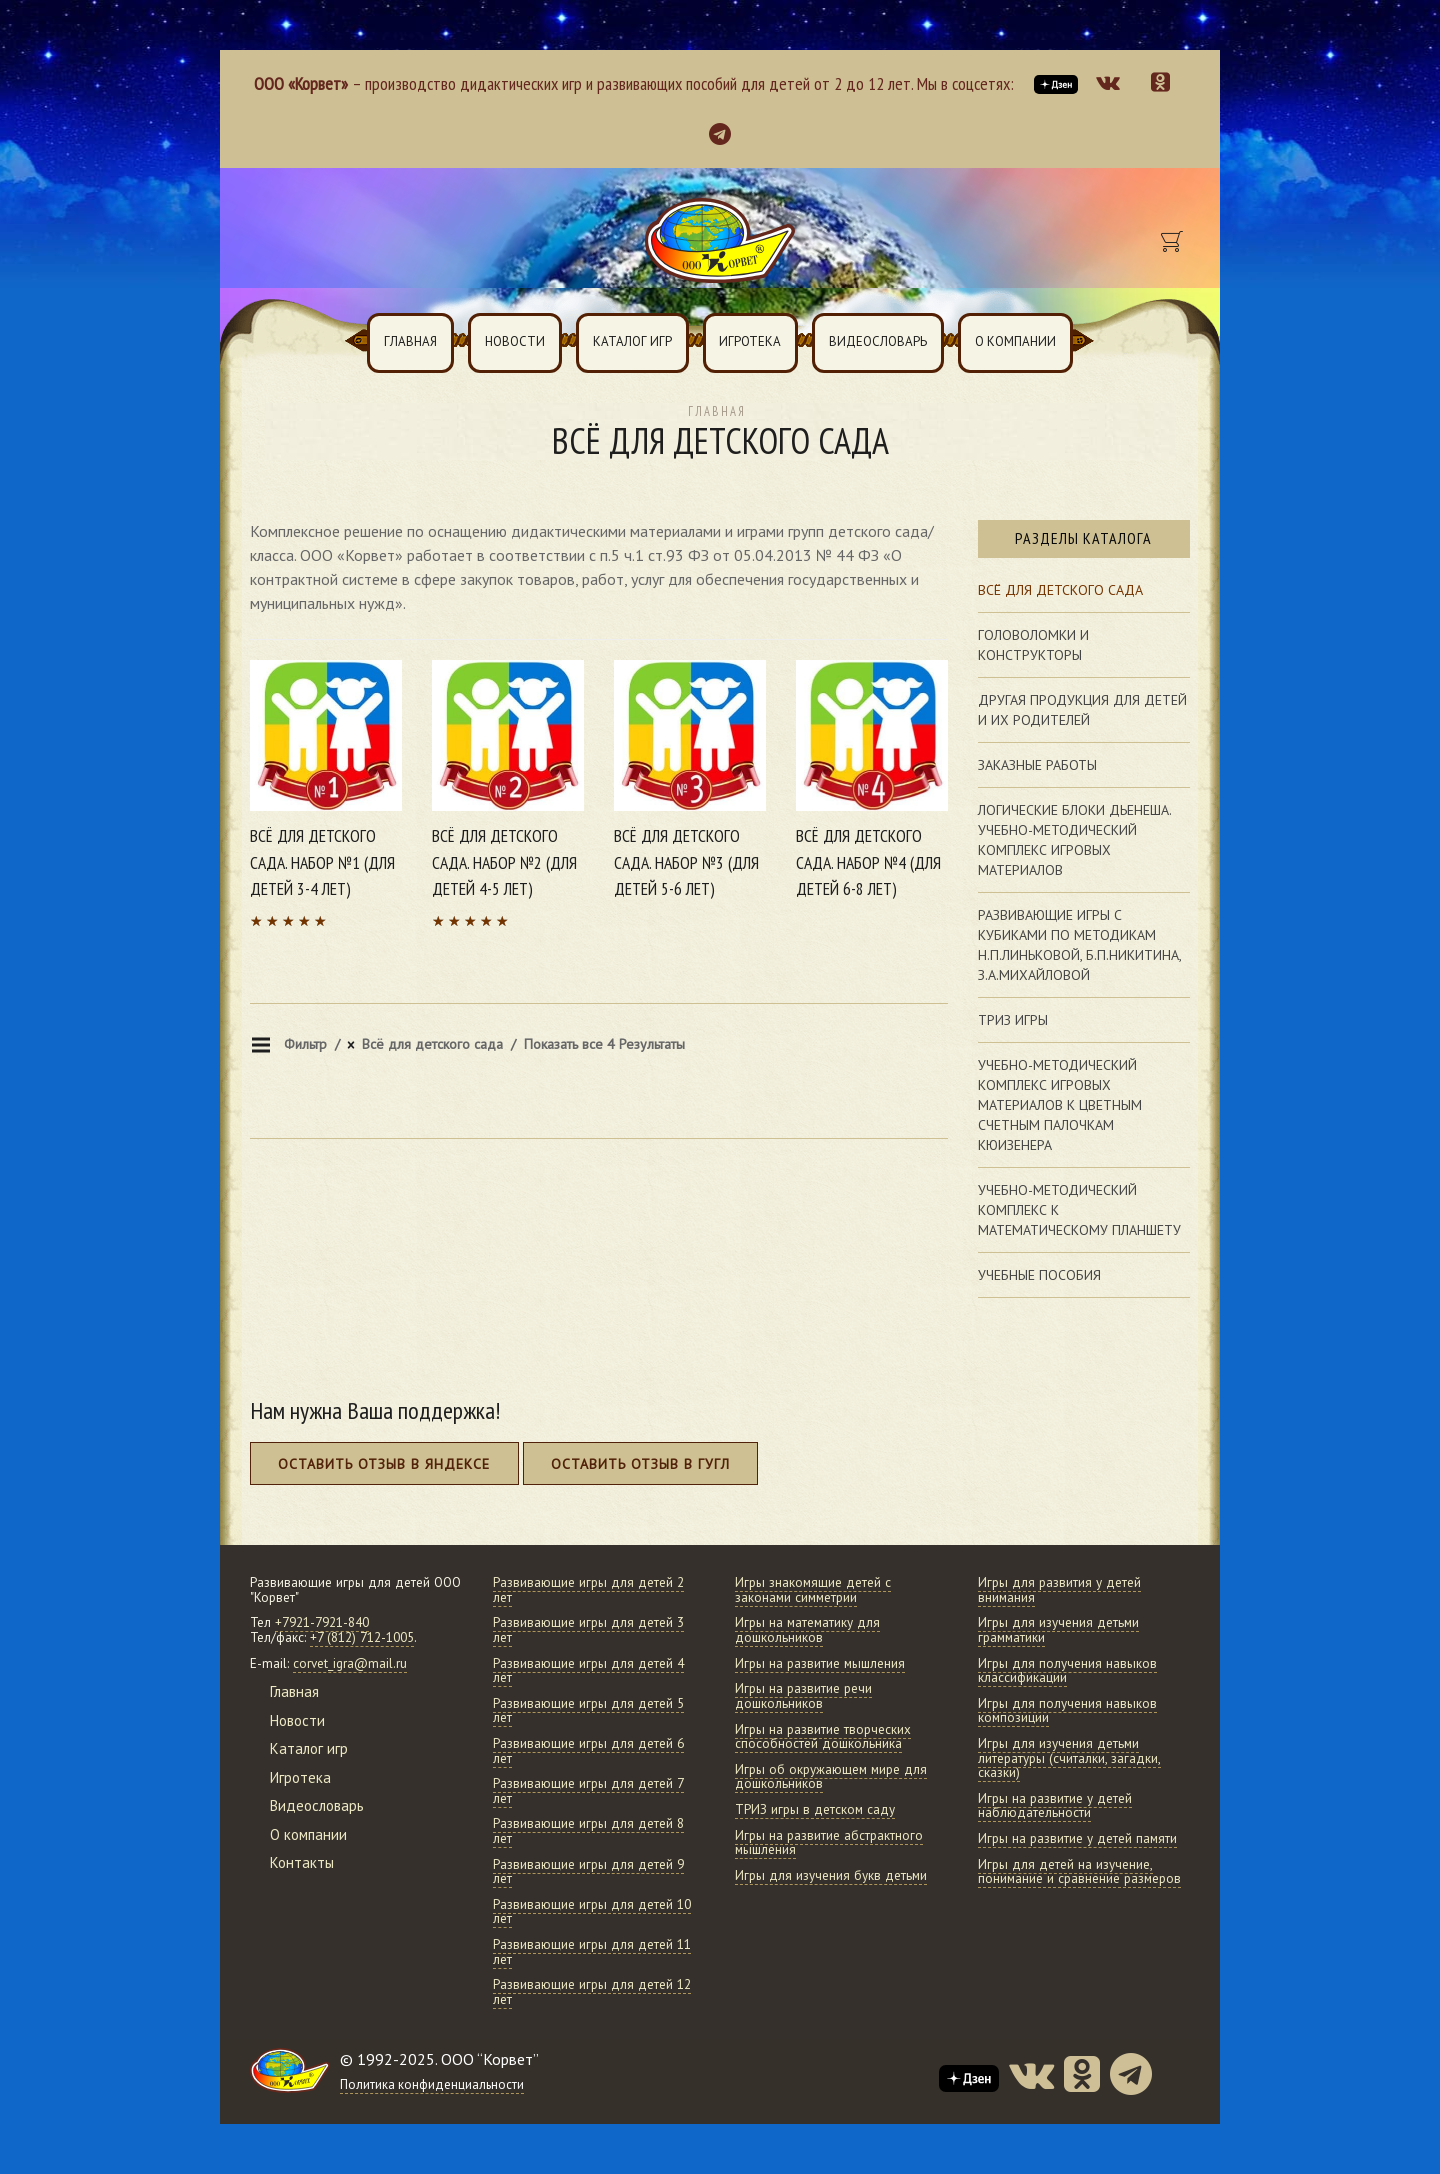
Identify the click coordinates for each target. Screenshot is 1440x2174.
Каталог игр (632, 341)
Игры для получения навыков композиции (1067, 1711)
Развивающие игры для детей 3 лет (588, 1630)
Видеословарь (878, 341)
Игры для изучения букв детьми (831, 1875)
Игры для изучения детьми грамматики (1058, 1630)
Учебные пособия (1039, 1275)
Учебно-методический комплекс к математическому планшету (1079, 1210)
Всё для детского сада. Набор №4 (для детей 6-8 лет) (868, 862)
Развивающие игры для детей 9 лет (588, 1872)
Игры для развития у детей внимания (1059, 1590)
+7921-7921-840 (322, 1622)
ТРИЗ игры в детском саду (815, 1809)
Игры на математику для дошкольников (807, 1630)
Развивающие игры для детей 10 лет (592, 1912)
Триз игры (1013, 1020)
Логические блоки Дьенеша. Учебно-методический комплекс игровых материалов (1075, 840)
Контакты (302, 1862)
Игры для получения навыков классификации (1067, 1671)
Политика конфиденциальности (432, 2084)
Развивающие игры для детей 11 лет (592, 1952)
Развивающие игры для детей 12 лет (592, 1992)
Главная (410, 341)
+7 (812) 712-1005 (362, 1637)
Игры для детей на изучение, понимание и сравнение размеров (1079, 1872)
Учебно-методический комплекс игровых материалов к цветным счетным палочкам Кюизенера (1060, 1105)
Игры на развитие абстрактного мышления (829, 1843)
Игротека (750, 341)
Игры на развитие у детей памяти (1077, 1838)
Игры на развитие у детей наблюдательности (1055, 1806)
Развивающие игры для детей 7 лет (588, 1791)
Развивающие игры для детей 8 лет (588, 1831)
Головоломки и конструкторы (1033, 645)
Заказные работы (1037, 765)
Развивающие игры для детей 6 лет (588, 1751)
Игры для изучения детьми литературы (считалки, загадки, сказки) (1069, 1758)
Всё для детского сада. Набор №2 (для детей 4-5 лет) (504, 862)
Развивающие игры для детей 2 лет (588, 1590)
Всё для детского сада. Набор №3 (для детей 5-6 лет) (686, 862)
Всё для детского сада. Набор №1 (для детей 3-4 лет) (322, 862)
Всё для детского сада (1060, 590)
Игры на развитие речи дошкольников (803, 1696)
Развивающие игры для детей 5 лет (588, 1711)
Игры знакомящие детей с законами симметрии (813, 1590)
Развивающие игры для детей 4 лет (588, 1671)
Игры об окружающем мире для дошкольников (831, 1777)
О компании (1015, 341)
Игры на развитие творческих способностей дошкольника (823, 1737)
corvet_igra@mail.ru (350, 1663)
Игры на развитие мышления (820, 1663)
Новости (515, 341)
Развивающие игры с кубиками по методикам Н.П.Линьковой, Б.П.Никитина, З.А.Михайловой (1080, 945)
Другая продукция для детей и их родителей (1082, 710)
